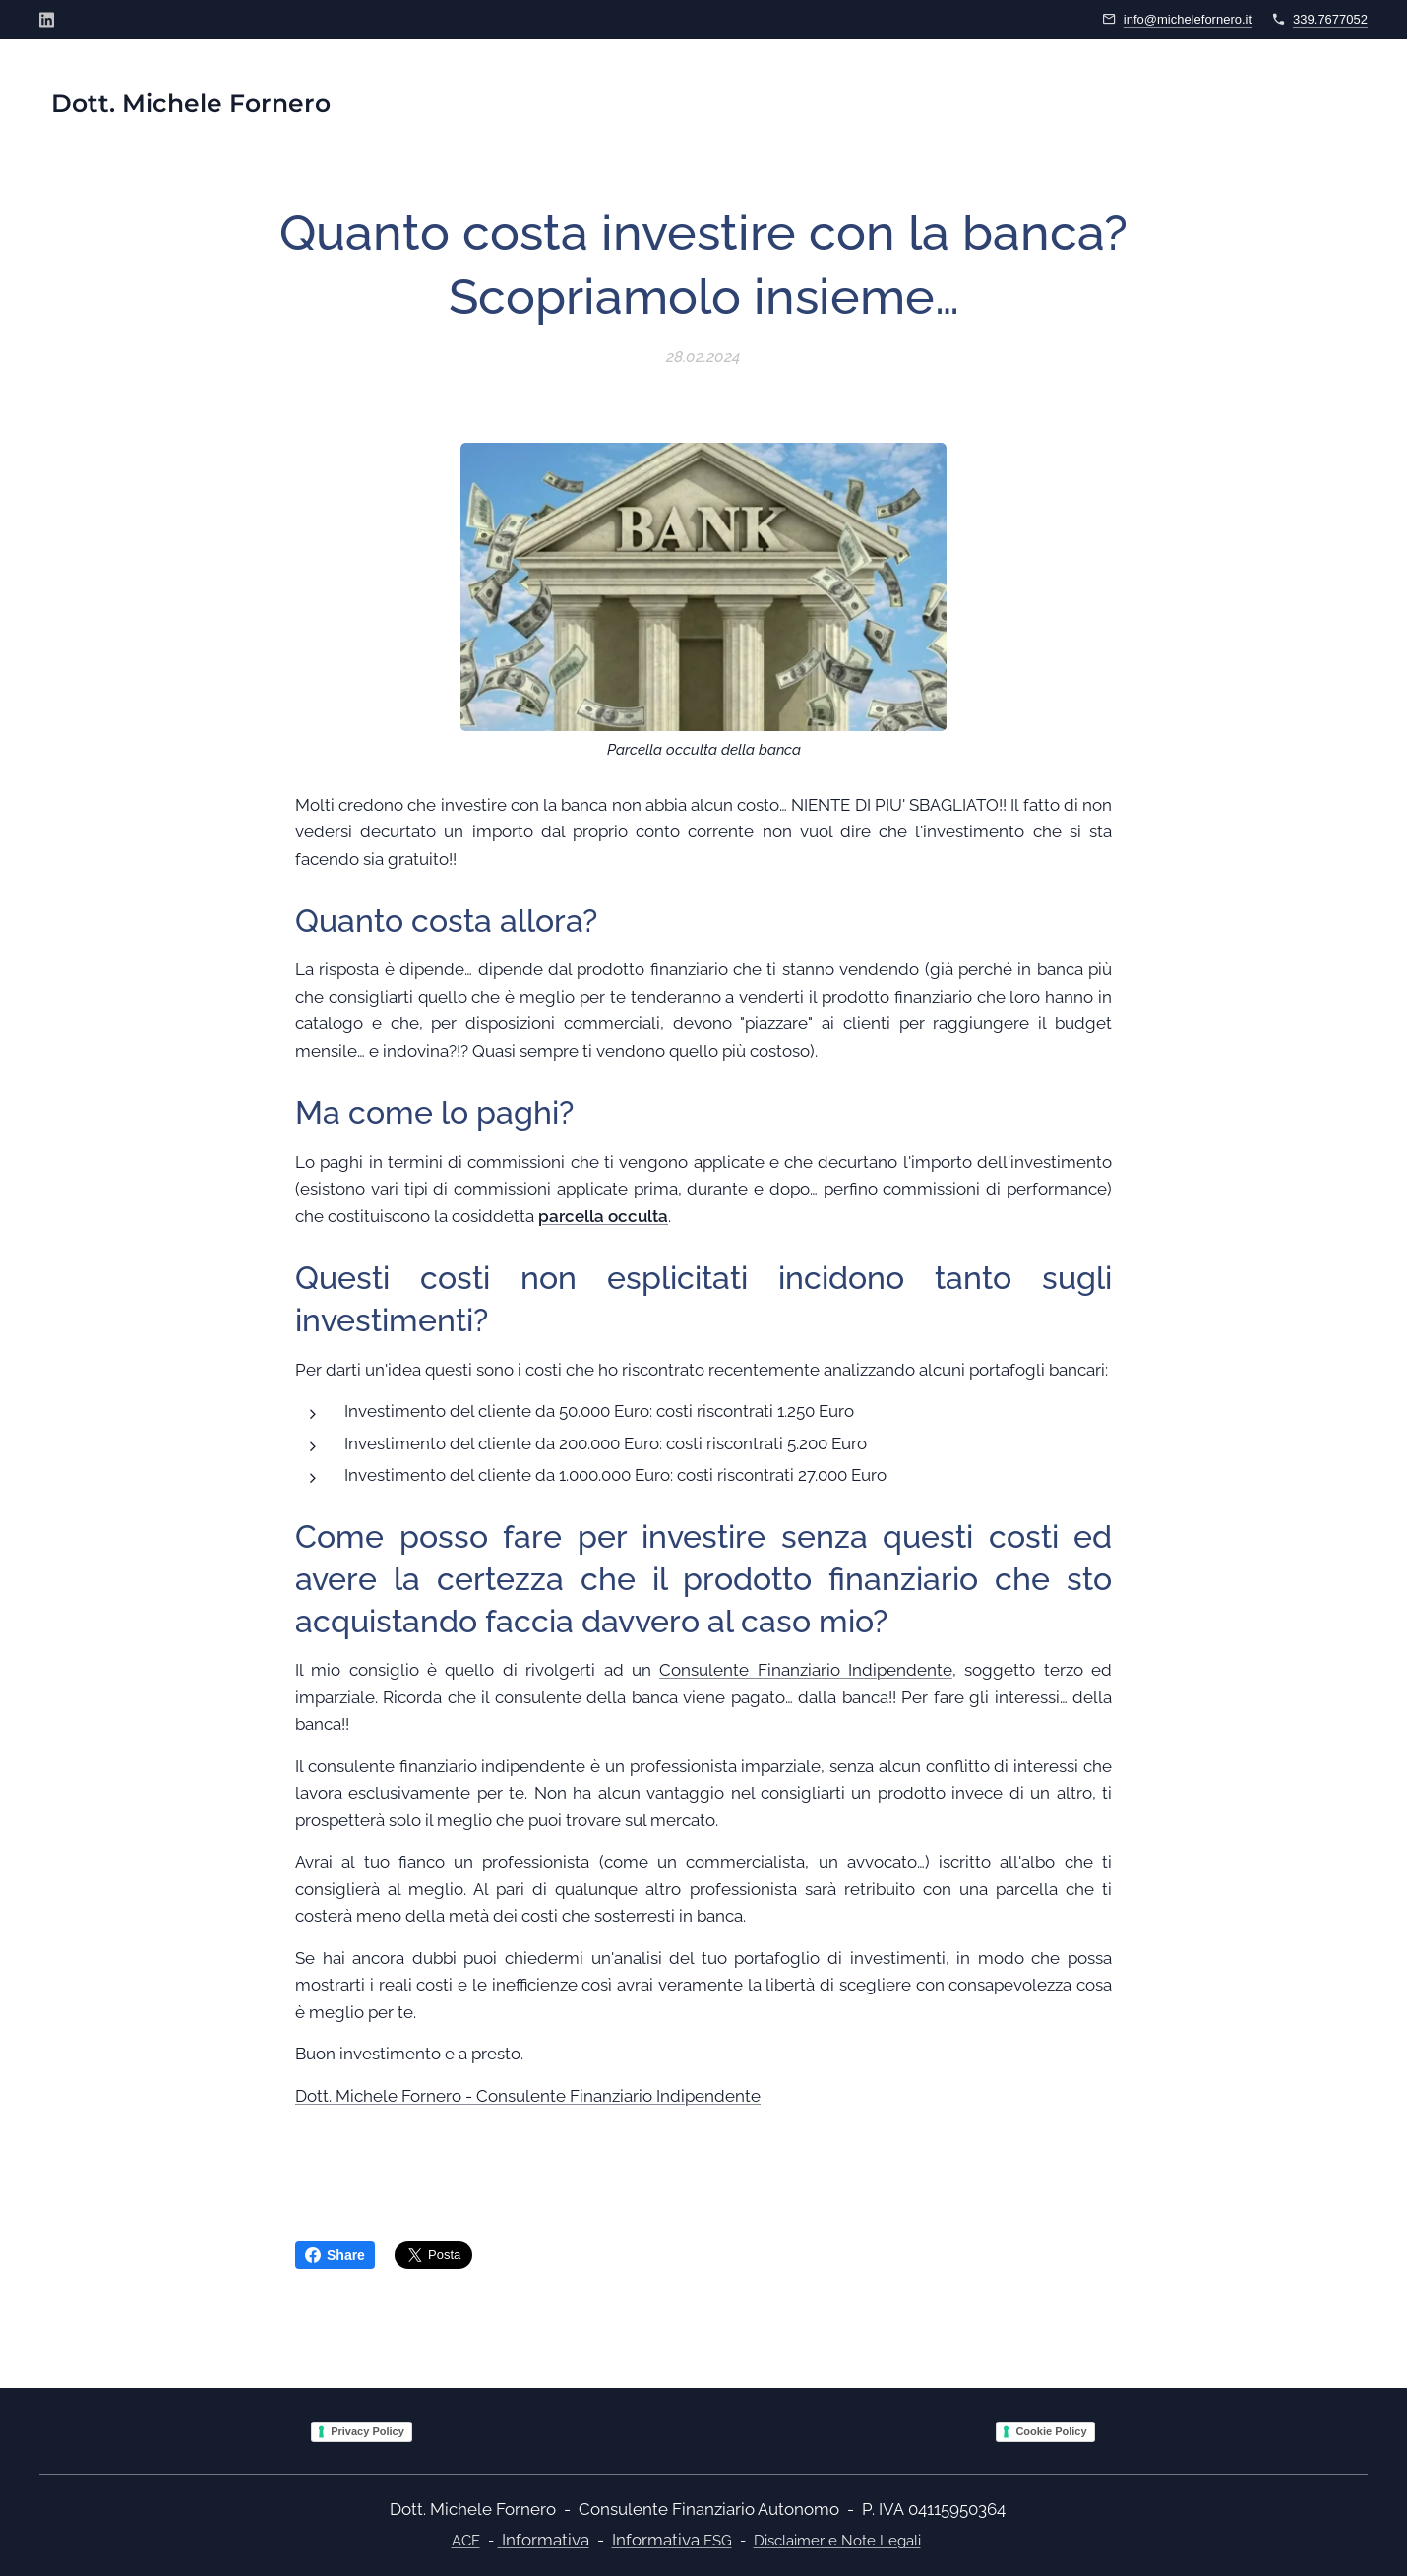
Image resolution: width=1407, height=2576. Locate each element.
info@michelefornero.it (1188, 19)
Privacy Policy (367, 2431)
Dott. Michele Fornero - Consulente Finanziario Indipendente (528, 2095)
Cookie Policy (1050, 2431)
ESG (718, 2540)
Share (335, 2255)
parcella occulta (603, 1215)
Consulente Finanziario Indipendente (805, 1670)
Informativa (545, 2539)
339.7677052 (1330, 19)
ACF (466, 2540)
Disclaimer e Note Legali (837, 2540)
